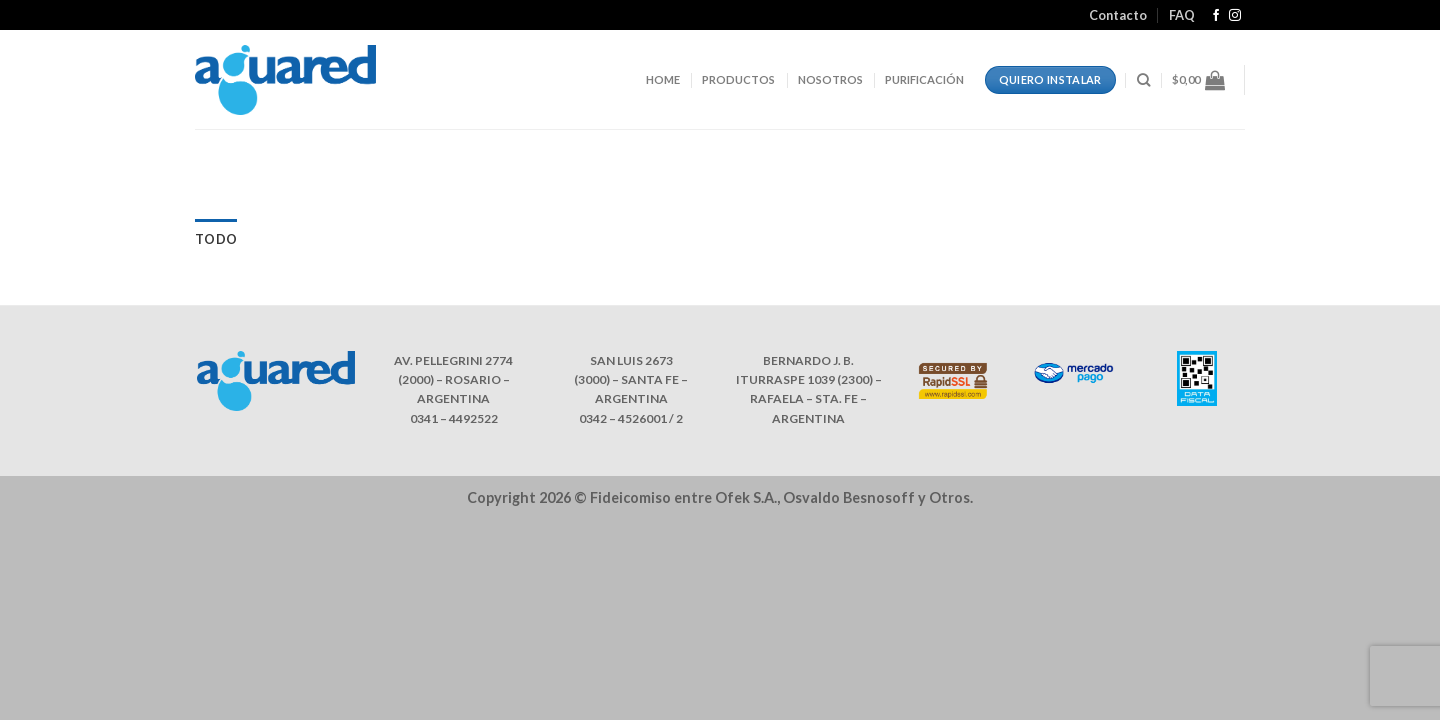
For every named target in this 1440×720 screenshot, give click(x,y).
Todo (216, 239)
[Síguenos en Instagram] (1235, 16)
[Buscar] (1143, 80)
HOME (663, 79)
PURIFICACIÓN (924, 79)
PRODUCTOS (738, 79)
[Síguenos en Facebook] (1216, 16)
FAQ (1182, 15)
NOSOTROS (830, 79)
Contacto (1118, 15)
